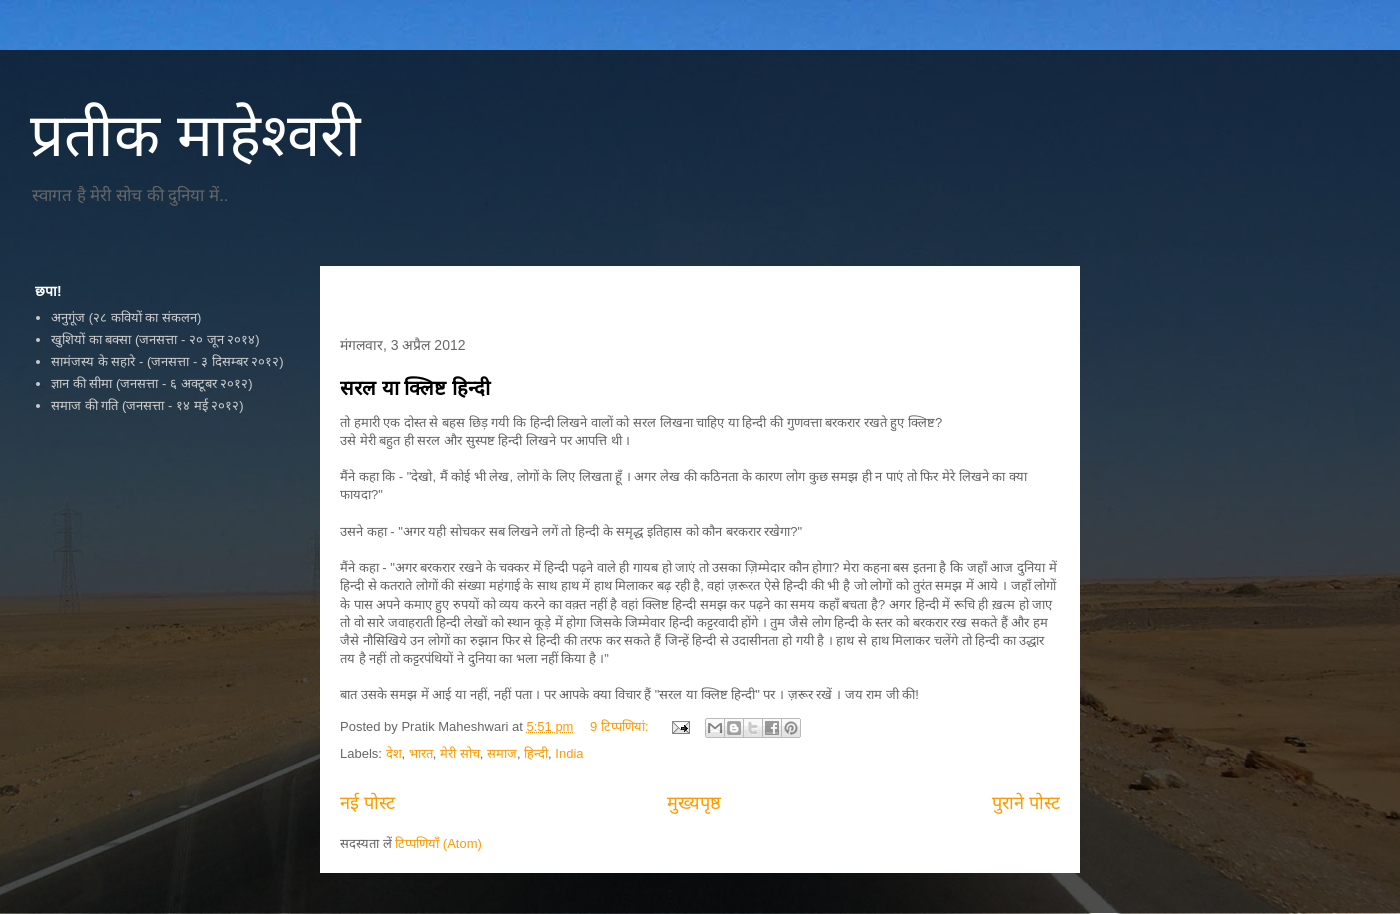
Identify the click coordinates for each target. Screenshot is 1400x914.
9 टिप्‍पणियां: (621, 726)
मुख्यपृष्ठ (694, 803)
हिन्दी (536, 753)
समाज (502, 753)
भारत (421, 753)
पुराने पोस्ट (1026, 803)
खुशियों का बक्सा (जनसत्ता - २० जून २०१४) (155, 339)
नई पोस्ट (367, 803)
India (569, 753)
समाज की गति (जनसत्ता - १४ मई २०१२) (147, 405)
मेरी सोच (460, 753)
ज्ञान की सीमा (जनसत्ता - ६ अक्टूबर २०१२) (151, 383)
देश (394, 753)
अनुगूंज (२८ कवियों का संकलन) (126, 317)
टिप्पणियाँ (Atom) (438, 843)
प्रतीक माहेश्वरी (195, 135)
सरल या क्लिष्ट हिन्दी (415, 388)
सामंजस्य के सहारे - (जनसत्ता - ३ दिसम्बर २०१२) (167, 361)
